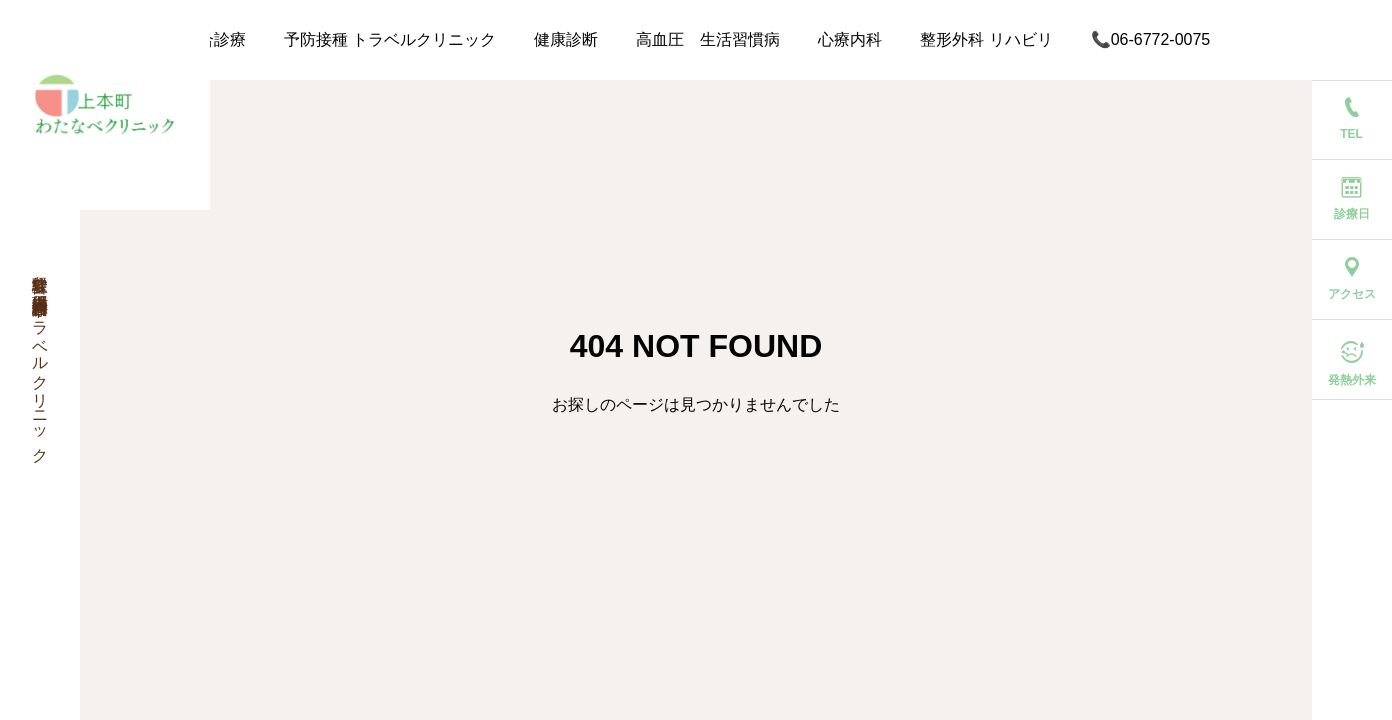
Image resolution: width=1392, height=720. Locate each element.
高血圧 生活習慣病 (708, 39)
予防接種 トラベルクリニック (390, 39)
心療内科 (850, 39)
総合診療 (214, 39)
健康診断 (566, 39)
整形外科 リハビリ (986, 39)
